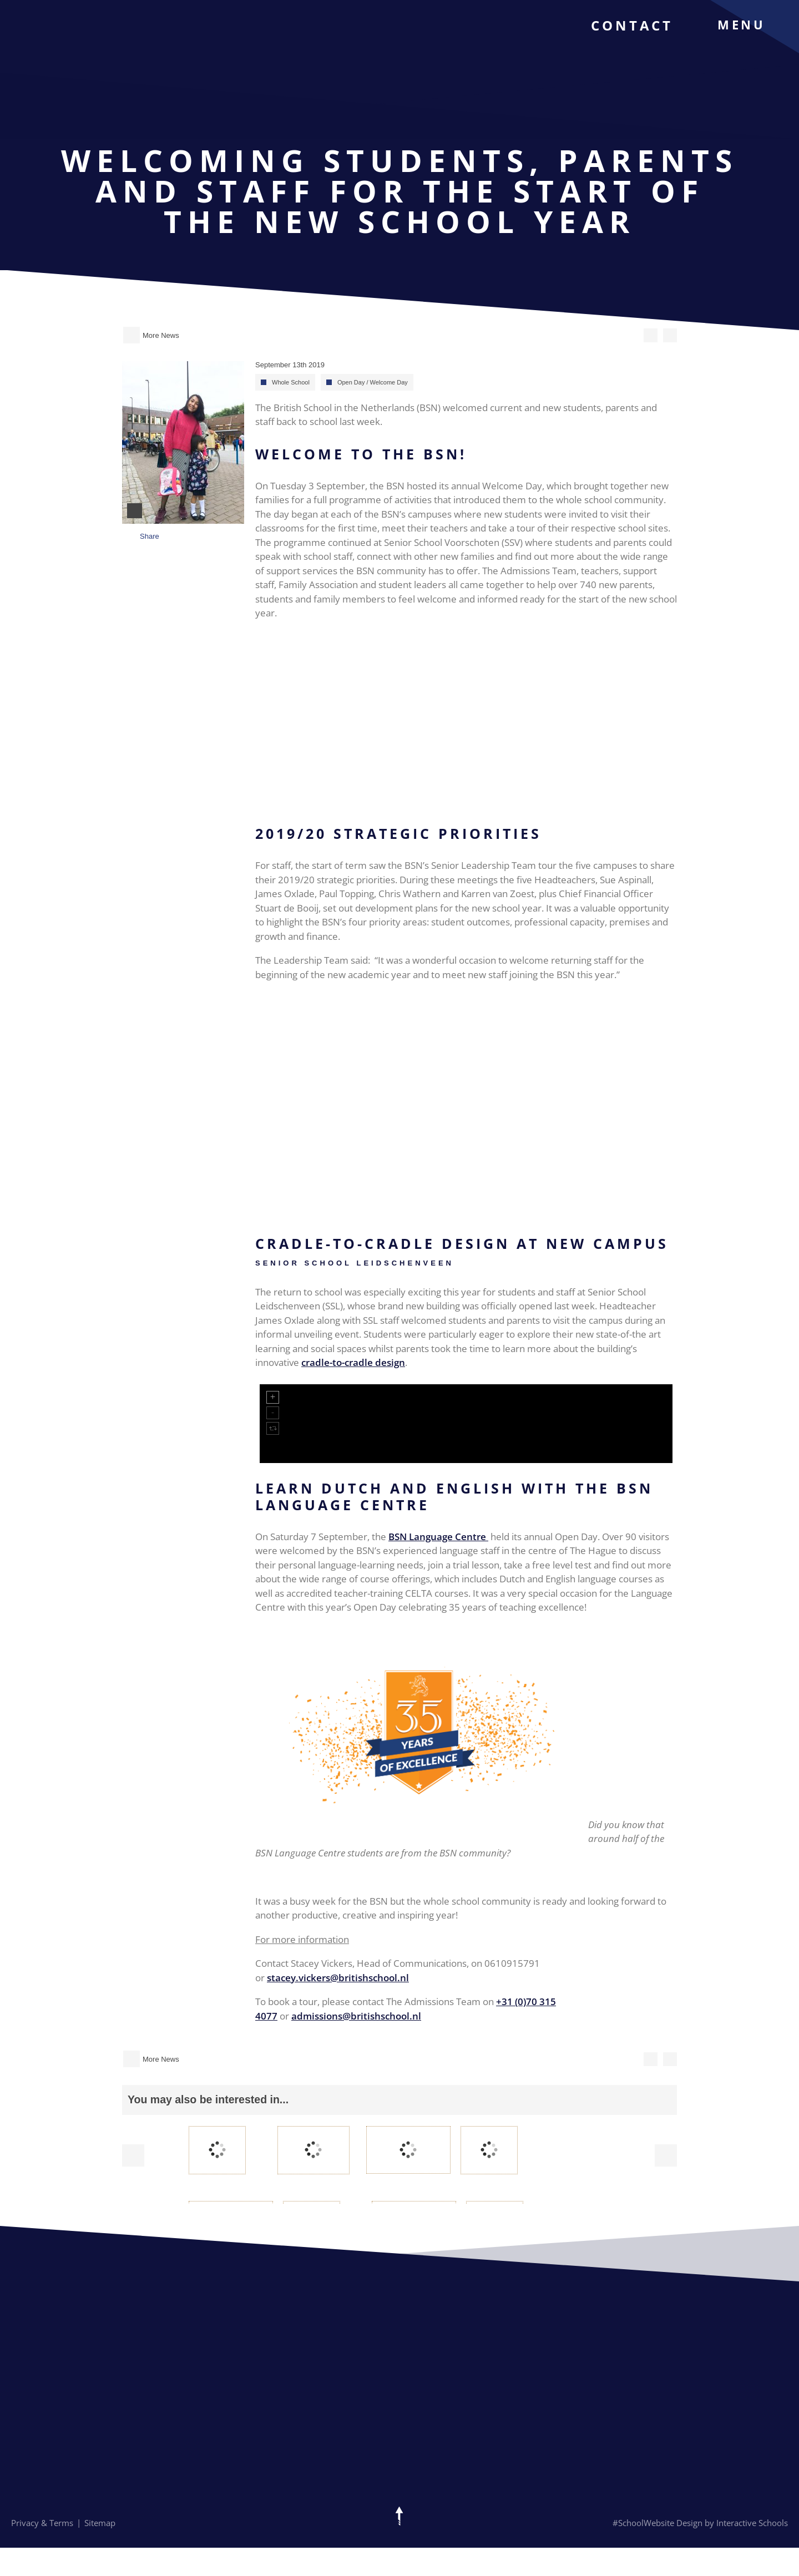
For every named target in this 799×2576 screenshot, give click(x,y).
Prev (133, 2155)
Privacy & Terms (42, 2522)
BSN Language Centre (438, 1536)
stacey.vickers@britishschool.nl (338, 1977)
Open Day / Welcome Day (372, 382)
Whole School (291, 382)
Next (666, 2155)
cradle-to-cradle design (353, 1362)
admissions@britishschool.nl (356, 2016)
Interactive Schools (752, 2522)
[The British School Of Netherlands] (65, 44)
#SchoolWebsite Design (657, 2522)
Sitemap (99, 2522)
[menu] (749, 24)
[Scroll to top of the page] (399, 2516)
